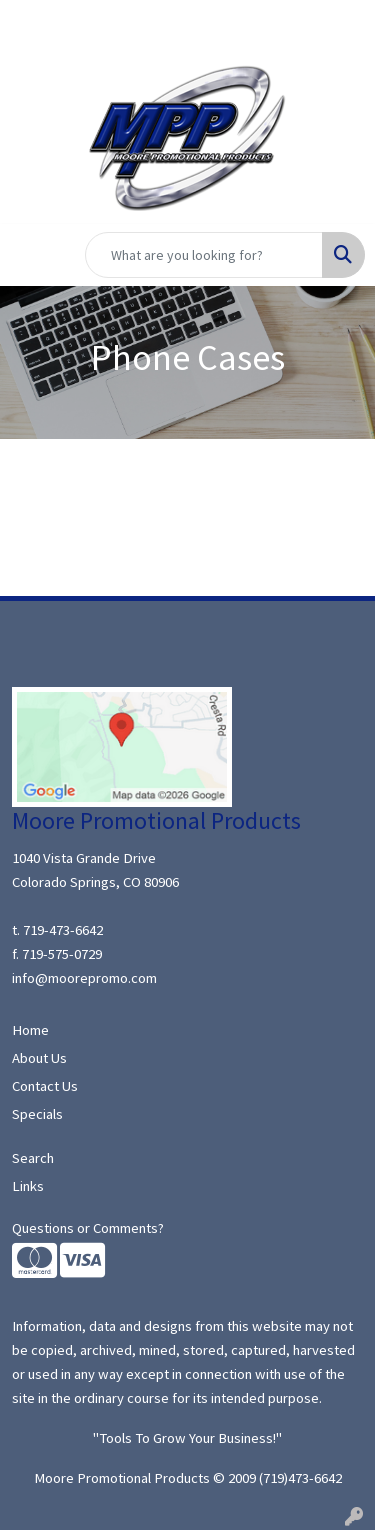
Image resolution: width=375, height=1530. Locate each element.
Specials (37, 1114)
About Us (39, 1058)
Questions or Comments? (88, 1228)
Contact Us (45, 1086)
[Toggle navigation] (31, 255)
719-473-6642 (63, 930)
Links (28, 1186)
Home (30, 1030)
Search (33, 1158)
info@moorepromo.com (84, 978)
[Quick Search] (204, 255)
